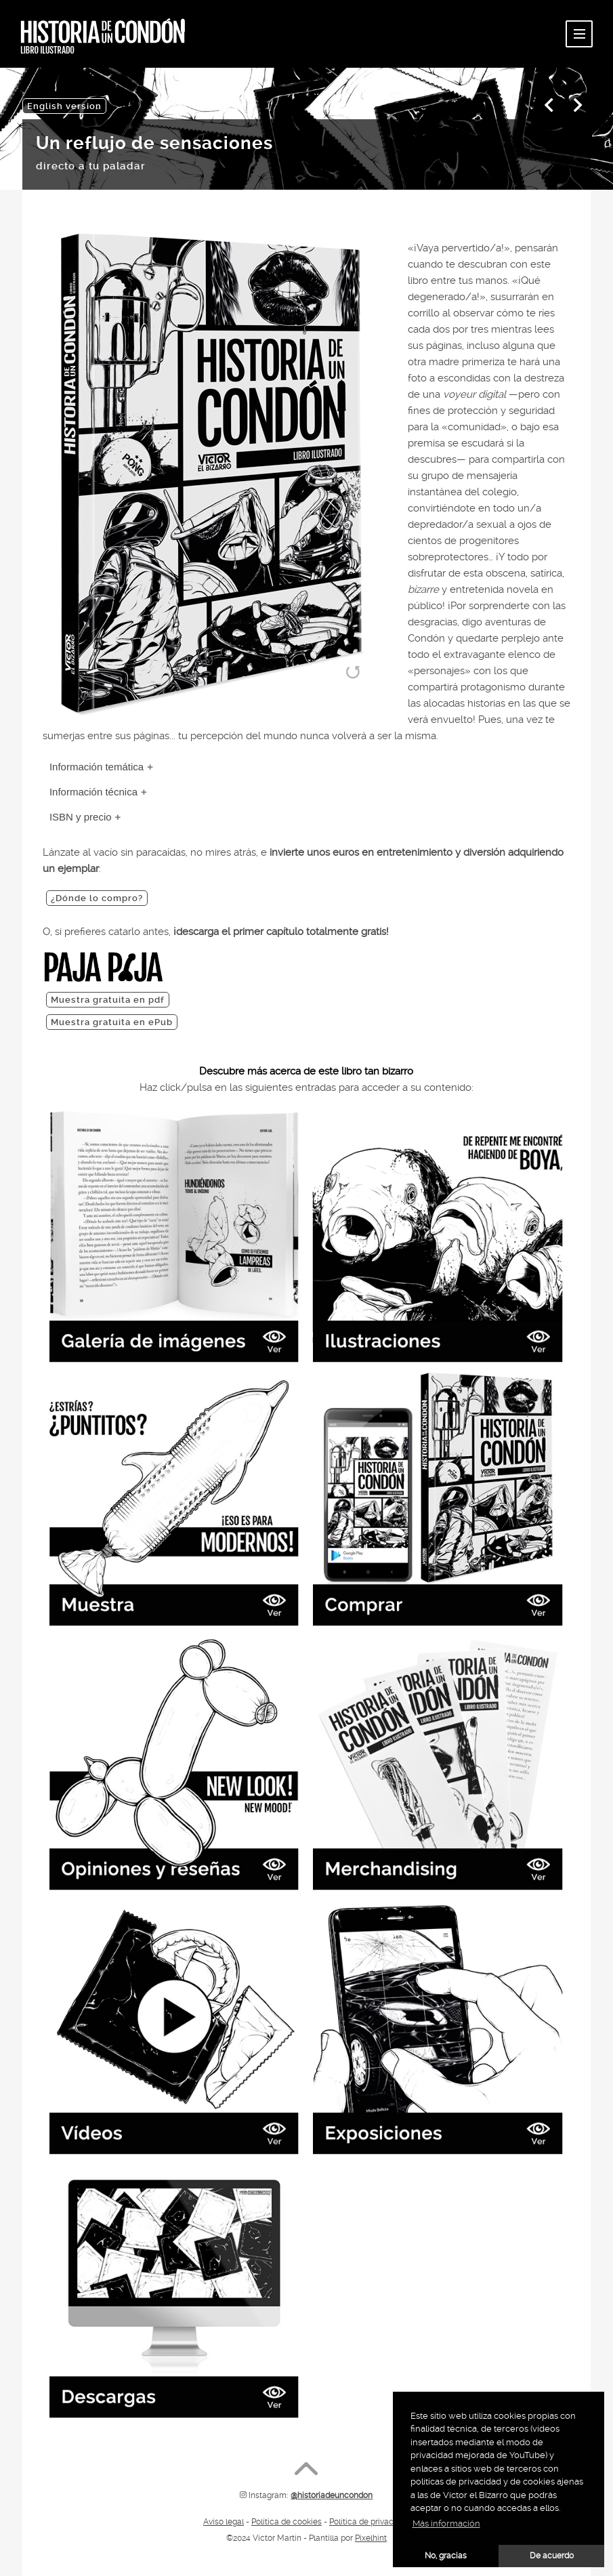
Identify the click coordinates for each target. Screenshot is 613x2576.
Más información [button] (446, 2523)
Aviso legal (223, 2522)
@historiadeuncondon (332, 2495)
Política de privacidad (369, 2522)
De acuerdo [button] (552, 2555)
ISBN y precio (80, 817)
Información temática (96, 766)
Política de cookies (286, 2522)
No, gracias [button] (446, 2555)
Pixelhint (371, 2538)
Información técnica (93, 791)
